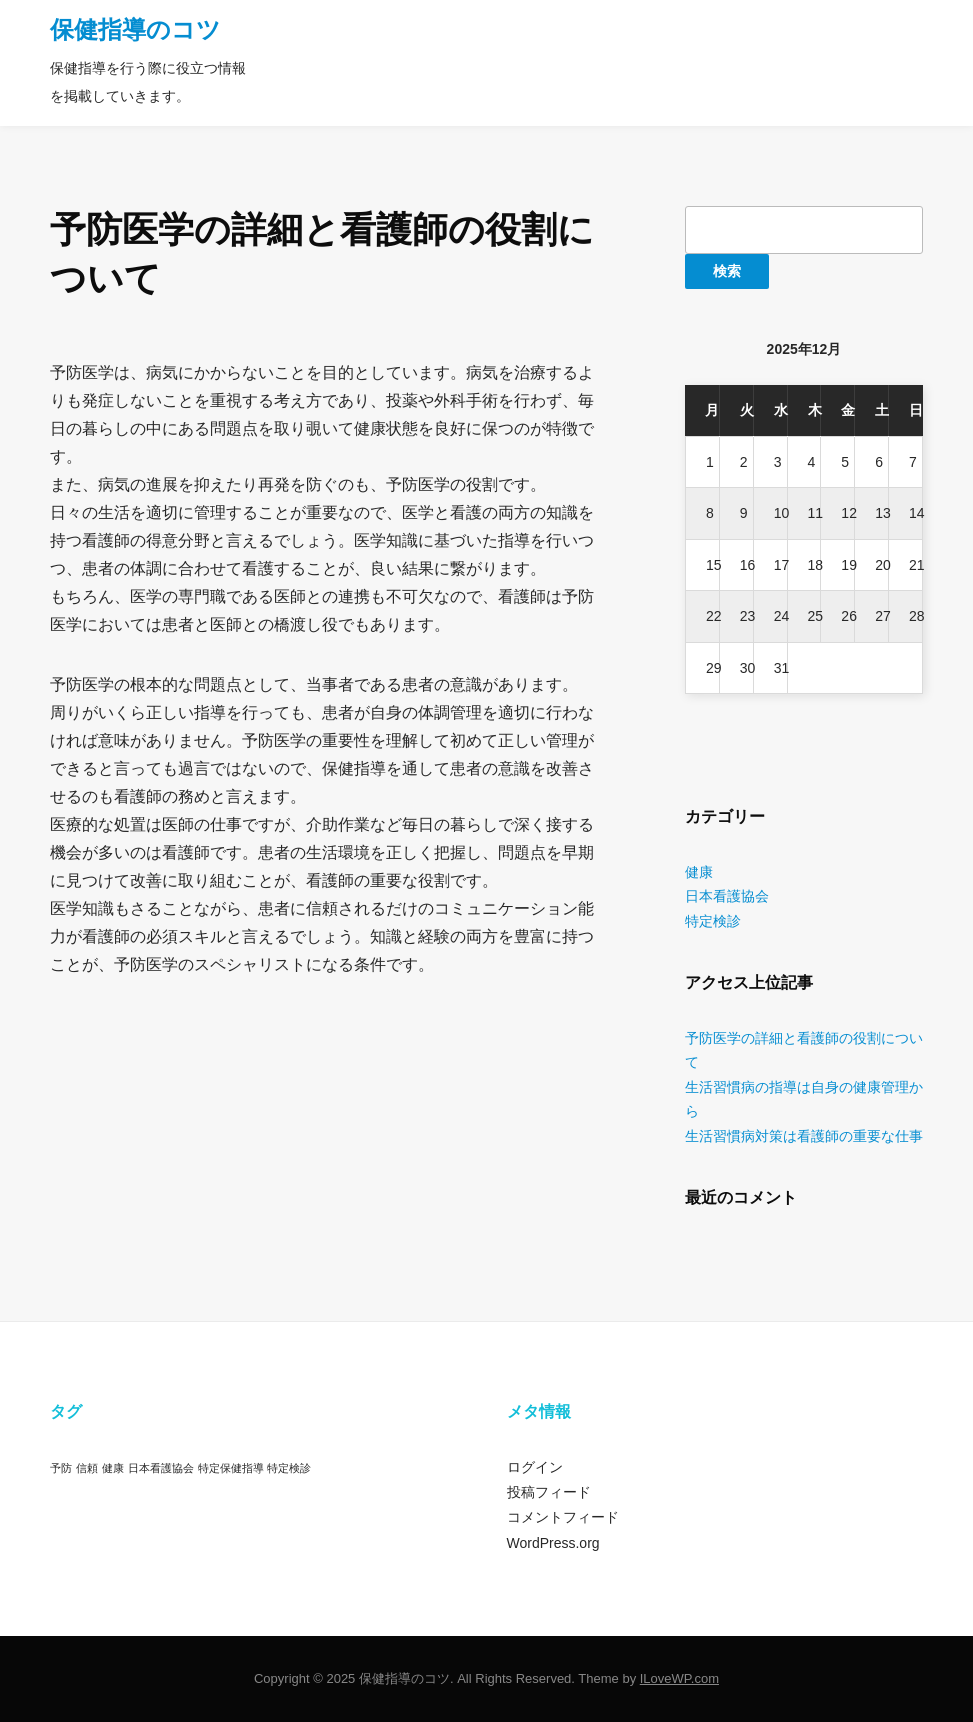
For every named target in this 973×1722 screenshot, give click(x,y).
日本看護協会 (727, 896)
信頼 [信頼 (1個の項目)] (87, 1468)
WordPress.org (553, 1543)
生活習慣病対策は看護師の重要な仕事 (804, 1136)
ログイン (535, 1467)
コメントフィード (563, 1517)
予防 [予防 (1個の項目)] (61, 1468)
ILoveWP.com (679, 1678)
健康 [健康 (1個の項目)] (113, 1468)
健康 (699, 872)
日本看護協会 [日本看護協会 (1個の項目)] (161, 1468)
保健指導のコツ (135, 29)
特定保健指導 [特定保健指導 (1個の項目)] (231, 1468)
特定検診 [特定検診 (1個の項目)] (289, 1468)
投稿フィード (549, 1492)
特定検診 (713, 921)
